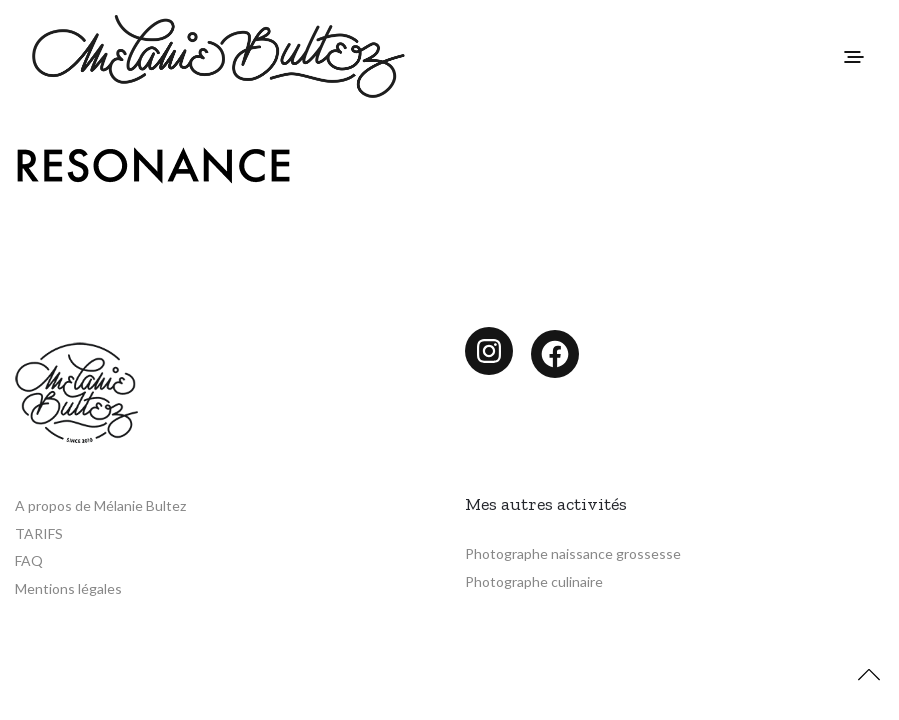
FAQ (29, 560)
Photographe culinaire (534, 581)
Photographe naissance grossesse (573, 553)
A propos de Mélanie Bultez (100, 505)
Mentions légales (68, 588)
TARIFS (39, 533)
